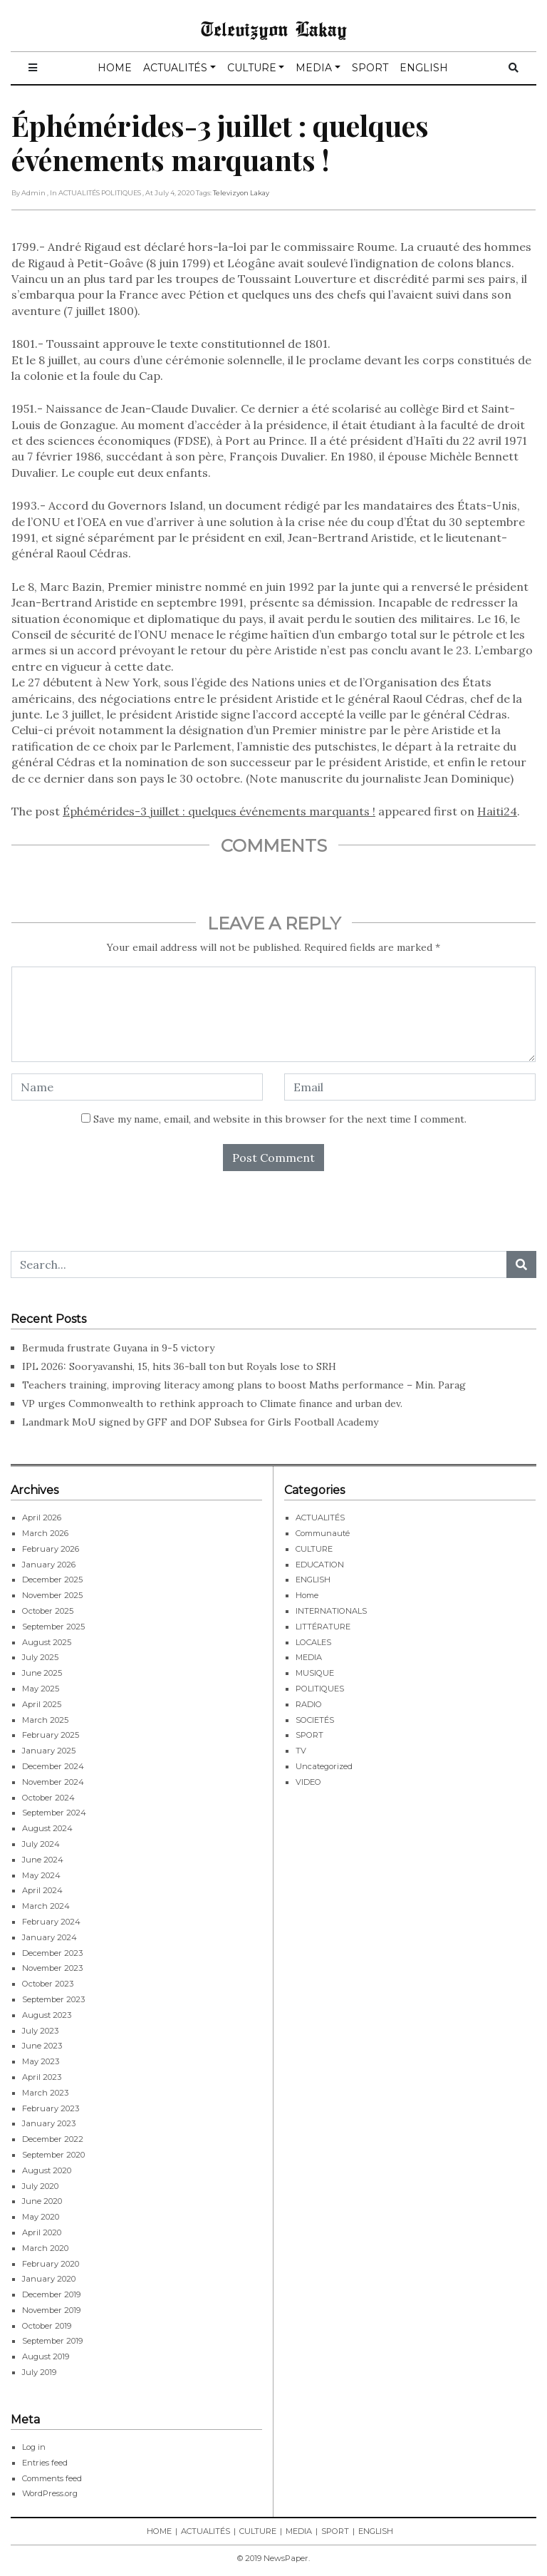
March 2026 (45, 1533)
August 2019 (45, 2356)
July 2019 (39, 2372)
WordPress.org (50, 2493)
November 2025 (52, 1595)
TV (301, 1751)
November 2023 (52, 1968)
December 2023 (52, 1953)
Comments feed (52, 2478)
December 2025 (52, 1580)
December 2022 (52, 2139)
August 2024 (47, 1828)
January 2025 (48, 1751)
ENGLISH (424, 67)
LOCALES (313, 1642)
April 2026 (41, 1518)
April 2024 (42, 1890)
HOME (115, 67)
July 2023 (40, 2031)
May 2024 (41, 1875)
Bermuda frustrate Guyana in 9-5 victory (118, 1347)
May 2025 (40, 1689)
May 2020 (40, 2217)
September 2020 (53, 2155)
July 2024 (41, 1844)
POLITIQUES (320, 1689)
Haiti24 (497, 811)
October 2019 (46, 2326)
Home (307, 1595)
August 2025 (46, 1642)
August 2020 (46, 2170)
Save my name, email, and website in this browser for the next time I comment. (280, 1119)
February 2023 (50, 2108)
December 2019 (51, 2294)
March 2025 (45, 1720)
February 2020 (50, 2264)
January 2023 (48, 2123)
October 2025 (47, 1611)
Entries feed (45, 2463)
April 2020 (41, 2232)
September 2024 (54, 1813)
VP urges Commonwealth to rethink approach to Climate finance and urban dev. (212, 1403)
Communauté (323, 1533)
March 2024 (46, 1906)
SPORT (370, 67)
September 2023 (53, 1999)
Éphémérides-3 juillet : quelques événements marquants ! (219, 811)
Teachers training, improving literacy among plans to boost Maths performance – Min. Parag (244, 1385)
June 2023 (42, 2046)
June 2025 (42, 1673)
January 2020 (48, 2279)
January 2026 (48, 1565)
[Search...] (259, 1264)
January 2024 (49, 1937)
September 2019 (52, 2341)
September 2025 (53, 1627)
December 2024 (53, 1766)
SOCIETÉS (315, 1720)
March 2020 (45, 2248)
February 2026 (50, 1549)
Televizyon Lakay (274, 28)
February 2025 (50, 1735)
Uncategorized (324, 1766)
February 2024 (51, 1922)
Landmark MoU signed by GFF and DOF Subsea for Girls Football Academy (200, 1422)
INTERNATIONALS (331, 1611)
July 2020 (40, 2186)
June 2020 (42, 2201)
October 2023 (47, 1984)
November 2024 (53, 1782)
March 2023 (45, 2093)
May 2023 (40, 2061)
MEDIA (314, 67)
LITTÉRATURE (323, 1627)
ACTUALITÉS (175, 67)
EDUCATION (320, 1565)
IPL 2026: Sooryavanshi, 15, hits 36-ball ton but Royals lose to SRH (179, 1366)
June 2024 (42, 1860)
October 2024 (48, 1798)
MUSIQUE (315, 1673)
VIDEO (308, 1782)
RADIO (309, 1704)
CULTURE (251, 67)
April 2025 (41, 1704)
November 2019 (51, 2310)
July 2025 (40, 1657)
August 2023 (46, 2015)
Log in (34, 2447)
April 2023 (41, 2077)
